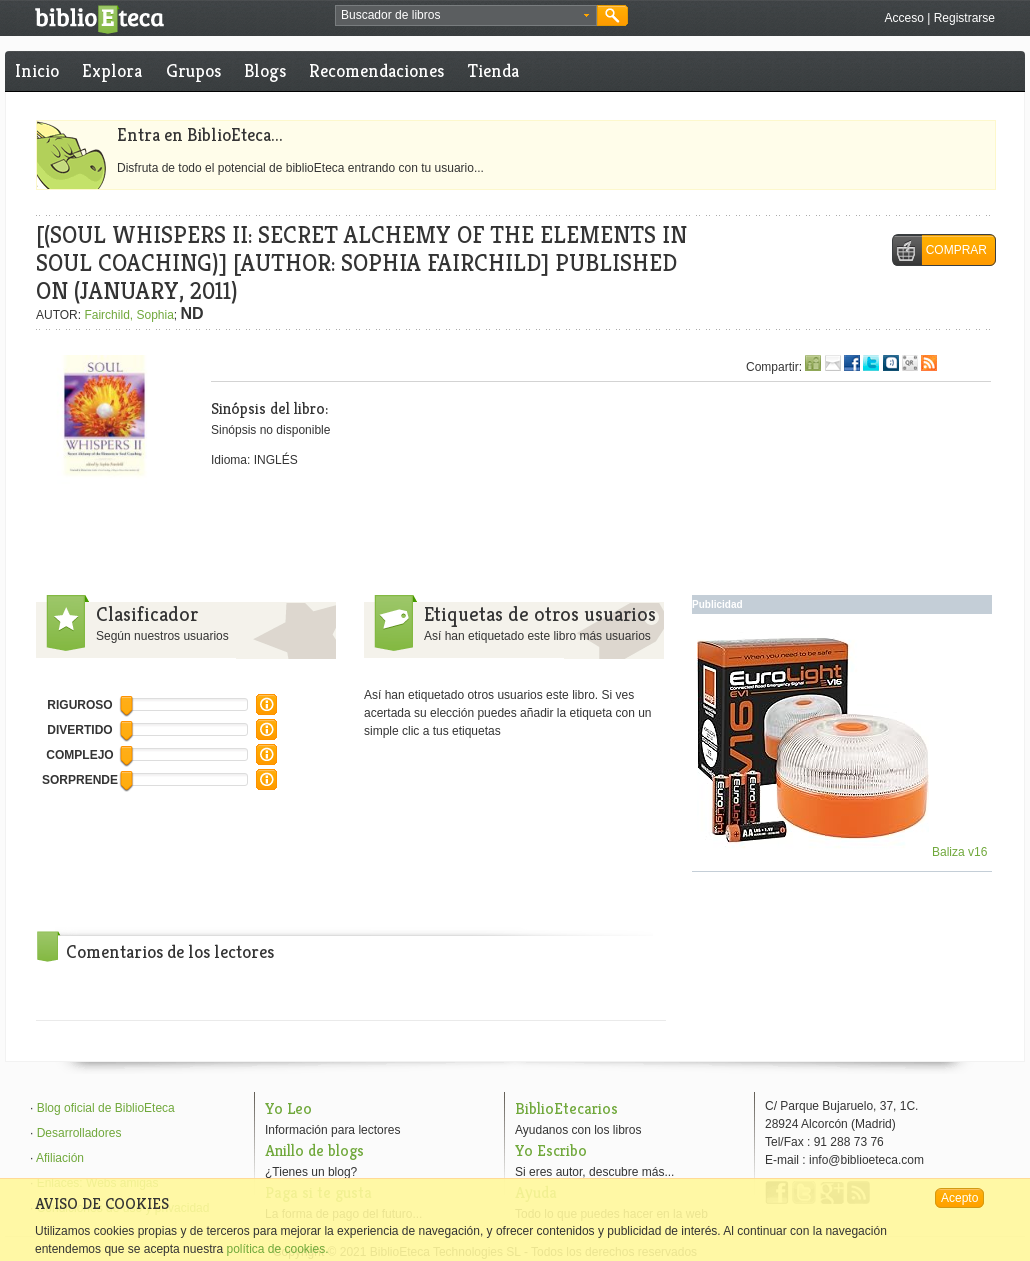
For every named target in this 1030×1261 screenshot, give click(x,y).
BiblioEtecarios (566, 1108)
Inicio (37, 70)
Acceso (903, 18)
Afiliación (60, 1158)
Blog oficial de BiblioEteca (106, 1108)
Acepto (959, 1198)
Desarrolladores (79, 1133)
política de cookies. (277, 1249)
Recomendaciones (376, 70)
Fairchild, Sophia (128, 315)
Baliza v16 (842, 852)
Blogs (265, 70)
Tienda (493, 70)
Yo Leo (288, 1108)
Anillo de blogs (314, 1150)
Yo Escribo (551, 1150)
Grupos (193, 70)
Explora (112, 70)
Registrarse (964, 18)
